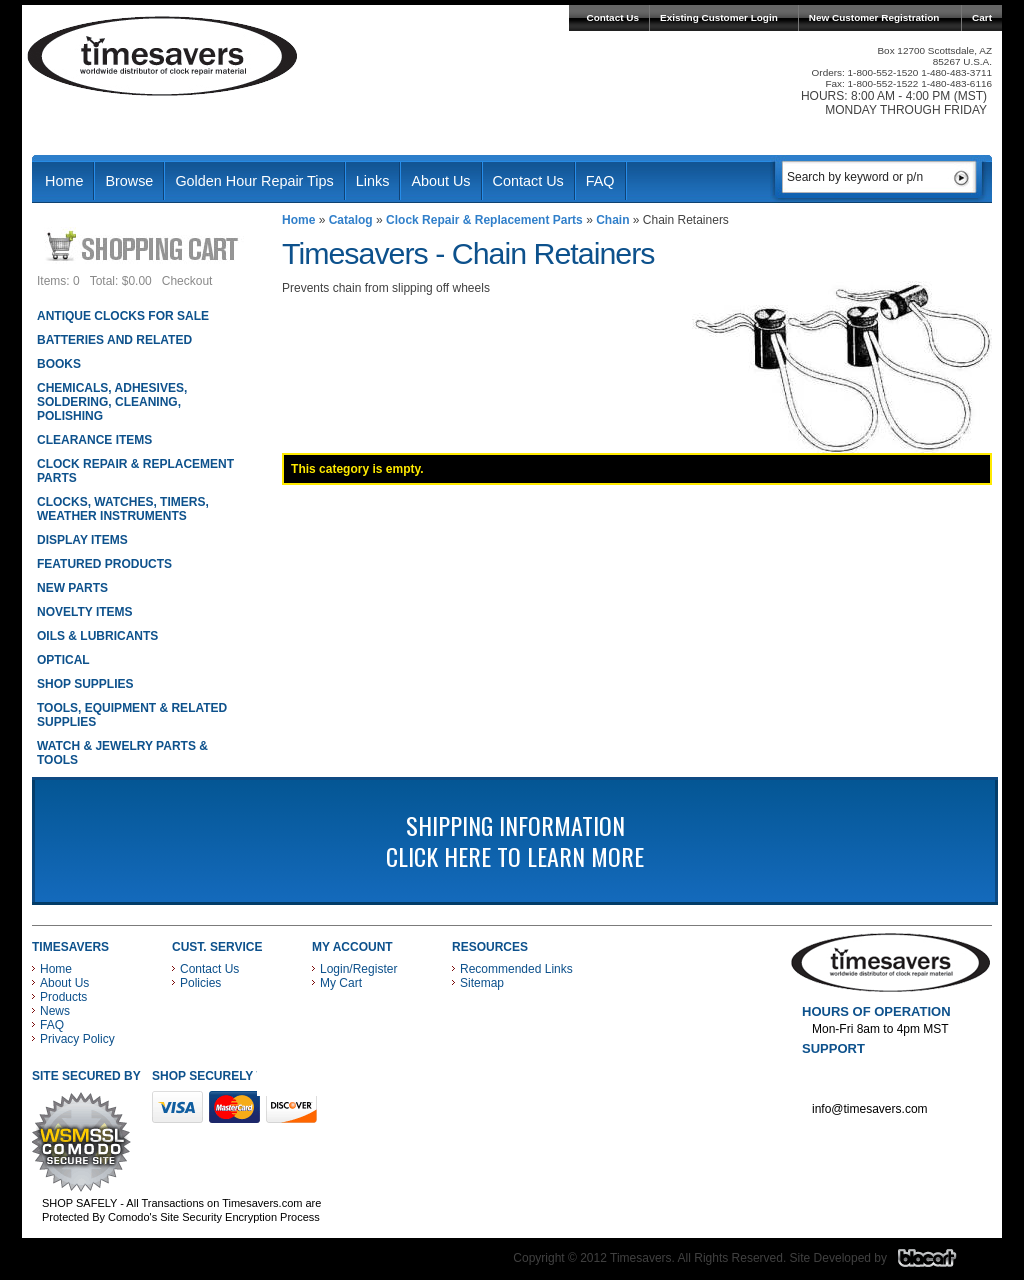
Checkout (187, 281)
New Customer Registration (874, 17)
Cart (982, 17)
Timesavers (163, 56)
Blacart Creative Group (939, 1263)
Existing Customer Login (719, 17)
